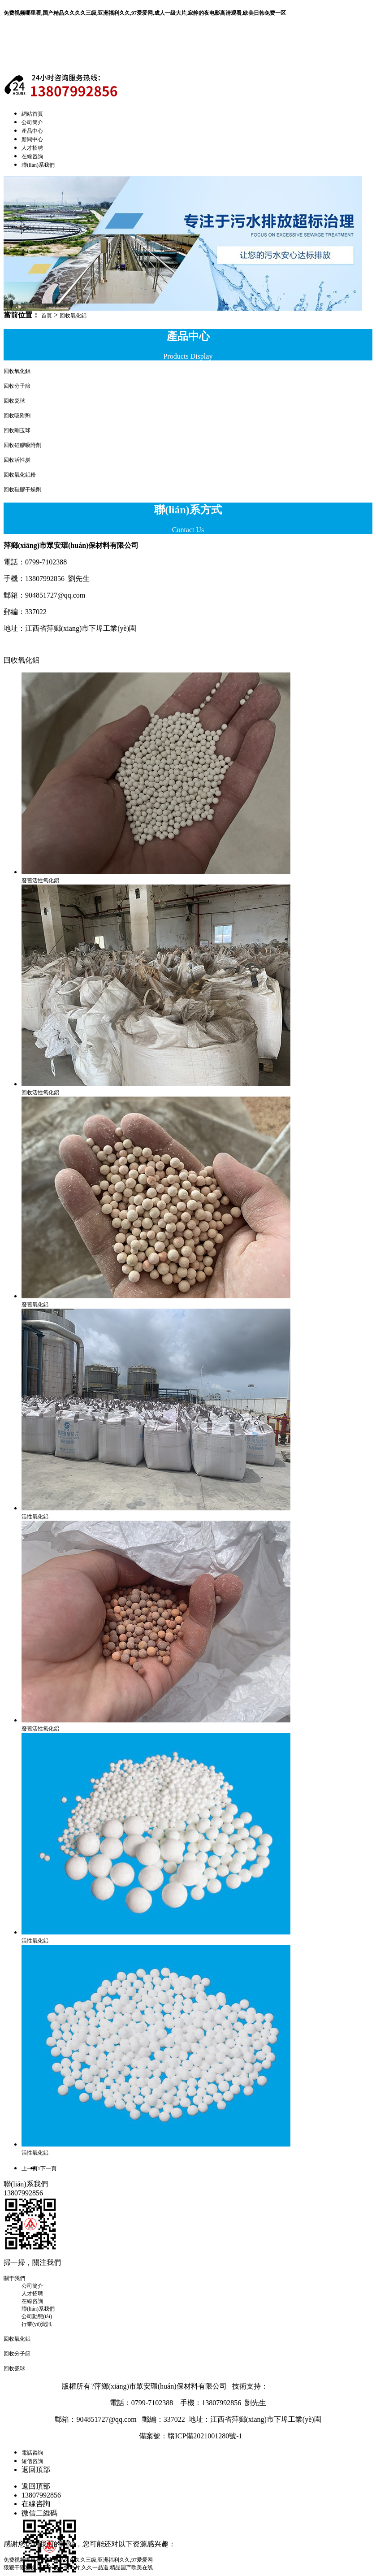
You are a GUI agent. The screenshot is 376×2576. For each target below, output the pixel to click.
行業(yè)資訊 (37, 2324)
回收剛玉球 (17, 430)
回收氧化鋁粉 (20, 475)
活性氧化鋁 (35, 1517)
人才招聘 (32, 148)
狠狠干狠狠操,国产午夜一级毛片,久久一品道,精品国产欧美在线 (78, 2567)
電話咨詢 (32, 2453)
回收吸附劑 (17, 415)
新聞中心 (32, 139)
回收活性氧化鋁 (40, 1092)
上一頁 (30, 2168)
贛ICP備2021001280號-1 (205, 2436)
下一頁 (48, 2168)
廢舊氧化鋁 (35, 1304)
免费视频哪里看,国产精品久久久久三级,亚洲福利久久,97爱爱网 (78, 2560)
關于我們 (14, 2278)
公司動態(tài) (37, 2316)
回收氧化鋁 (73, 315)
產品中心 (32, 131)
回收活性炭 (17, 460)
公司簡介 (32, 122)
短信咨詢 (32, 2461)
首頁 (46, 315)
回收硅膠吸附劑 (22, 445)
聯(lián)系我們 (38, 165)
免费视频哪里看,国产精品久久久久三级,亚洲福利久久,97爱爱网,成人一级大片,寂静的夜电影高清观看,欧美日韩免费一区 (145, 13)
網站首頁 (32, 114)
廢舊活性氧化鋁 (40, 880)
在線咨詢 (32, 156)
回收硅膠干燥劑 (22, 489)
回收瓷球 (14, 401)
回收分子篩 (17, 386)
